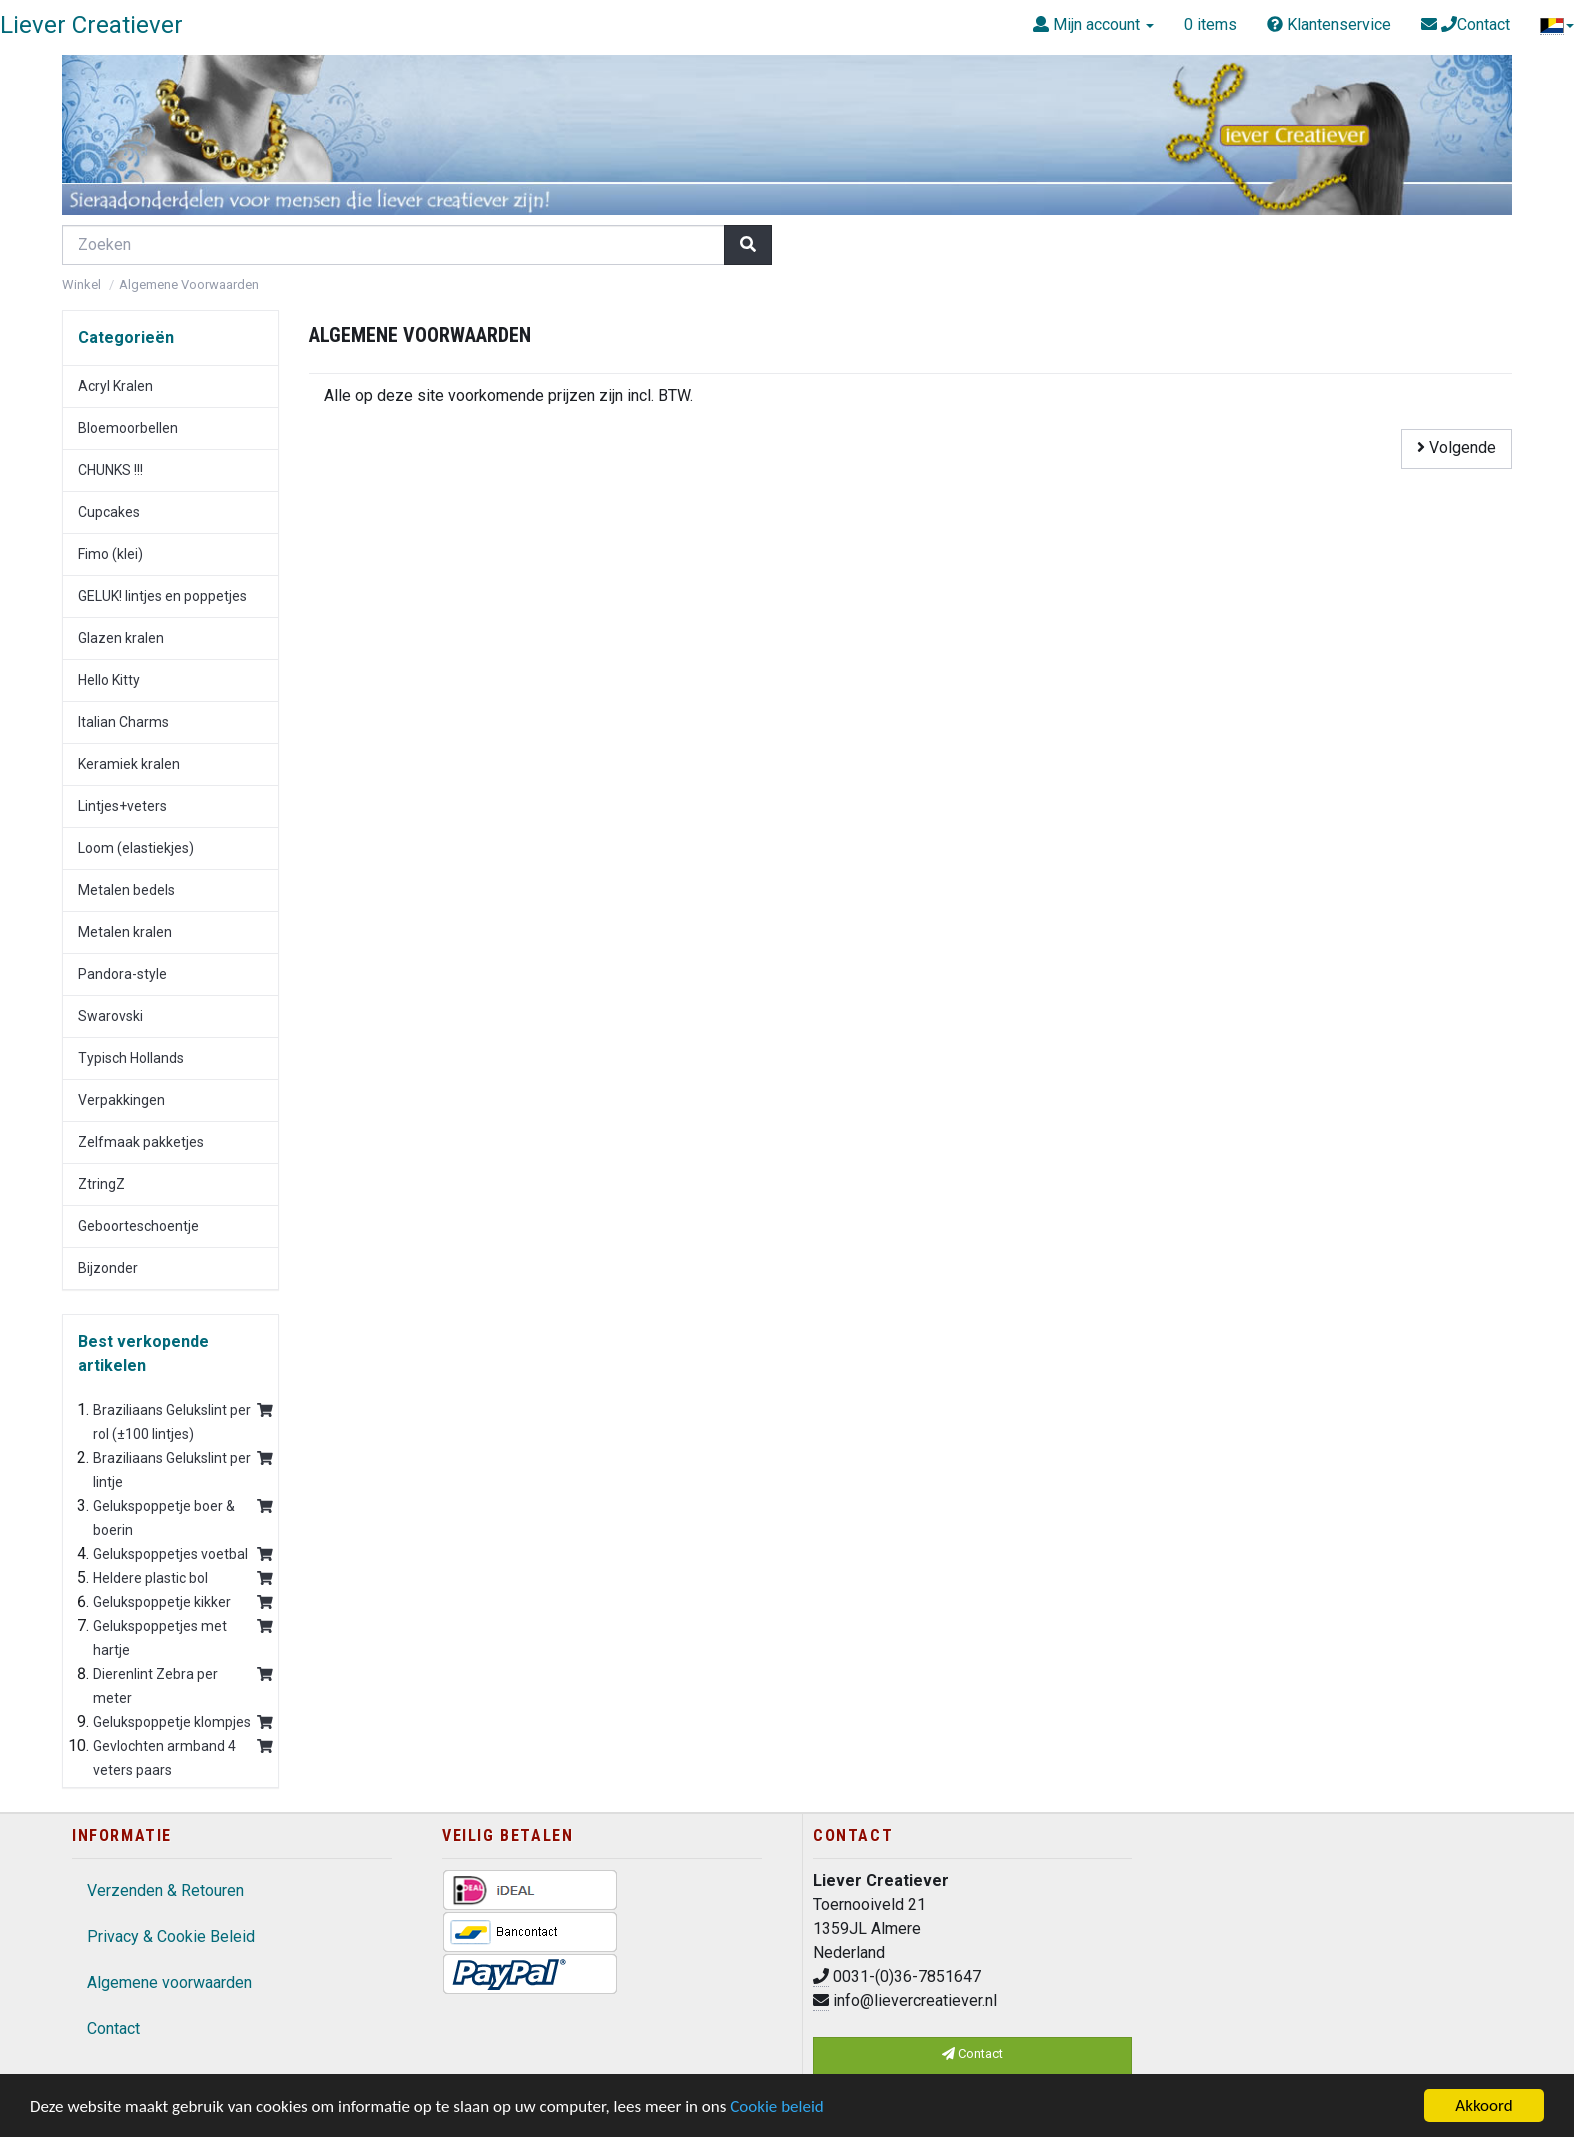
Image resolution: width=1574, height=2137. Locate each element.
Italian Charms (123, 722)
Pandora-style (122, 974)
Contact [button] (972, 2053)
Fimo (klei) (110, 554)
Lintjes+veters (122, 806)
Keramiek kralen (129, 764)
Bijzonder (108, 1268)
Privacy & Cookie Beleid (171, 1936)
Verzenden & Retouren (165, 1890)
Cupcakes (109, 512)
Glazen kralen (121, 638)
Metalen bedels (126, 890)
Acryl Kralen (115, 386)
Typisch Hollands (131, 1058)
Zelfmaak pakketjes (141, 1142)
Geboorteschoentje (138, 1226)
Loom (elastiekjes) (136, 848)
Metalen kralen (125, 932)
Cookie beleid (777, 2106)
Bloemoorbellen (128, 428)
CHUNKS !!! (110, 470)
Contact (113, 2028)
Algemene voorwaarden (169, 1982)
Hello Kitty (109, 680)
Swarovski (110, 1016)
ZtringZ (101, 1184)
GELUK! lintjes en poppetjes (162, 596)
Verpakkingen (121, 1100)
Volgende (1456, 447)
